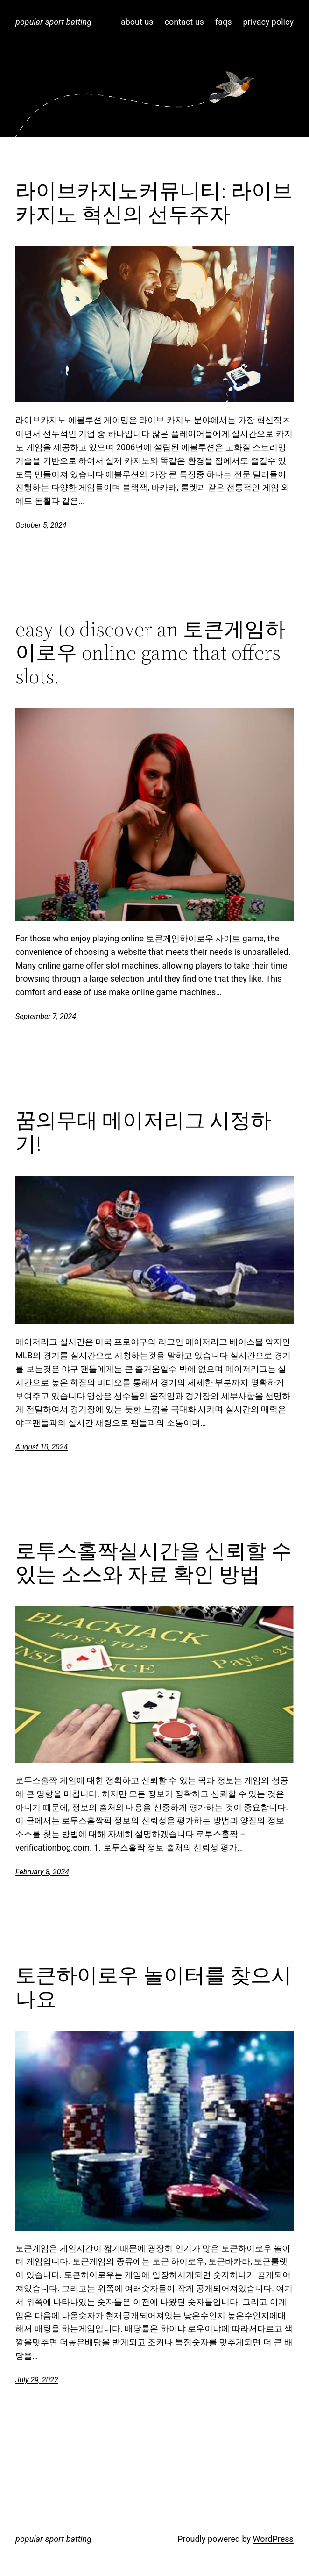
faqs (223, 22)
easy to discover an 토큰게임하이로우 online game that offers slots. (150, 653)
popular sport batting (53, 22)
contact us (184, 22)
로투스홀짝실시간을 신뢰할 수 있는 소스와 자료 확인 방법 (153, 1562)
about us (137, 22)
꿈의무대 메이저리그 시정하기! (143, 1132)
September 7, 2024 (45, 1016)
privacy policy (268, 22)
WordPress (273, 2539)
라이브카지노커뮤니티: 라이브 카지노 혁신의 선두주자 (154, 202)
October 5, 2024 (40, 525)
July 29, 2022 (36, 2379)
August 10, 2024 (41, 1446)
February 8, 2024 (42, 1871)
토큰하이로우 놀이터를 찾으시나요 (153, 1987)
